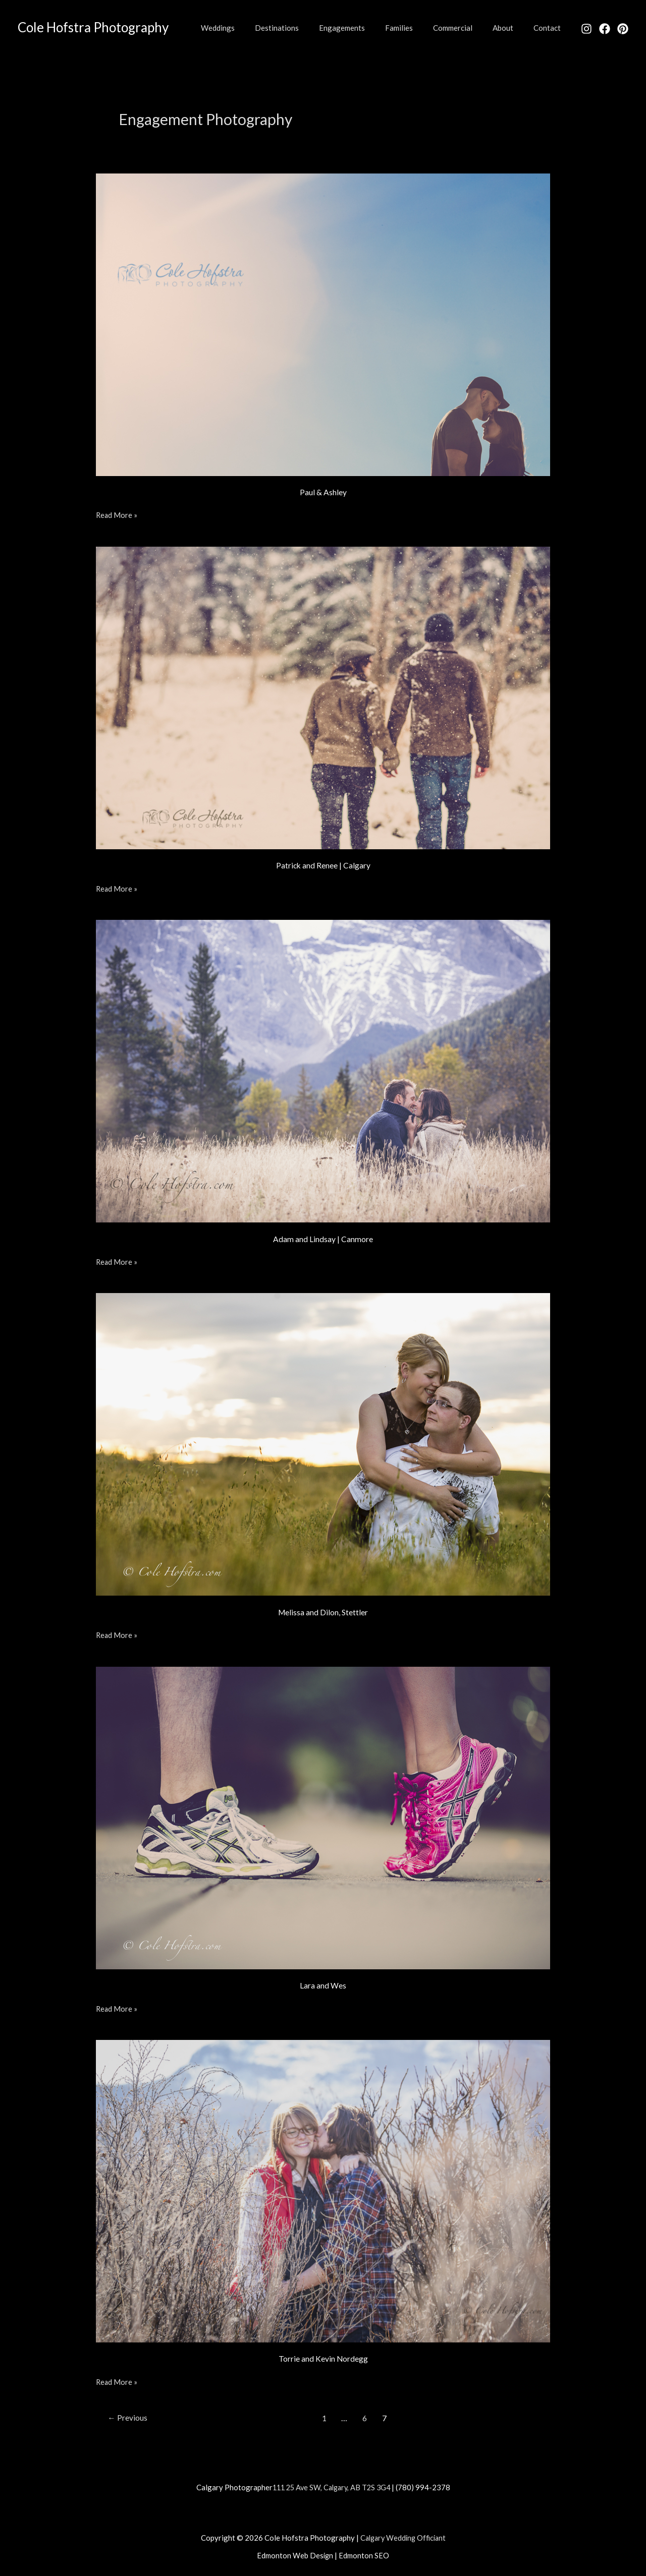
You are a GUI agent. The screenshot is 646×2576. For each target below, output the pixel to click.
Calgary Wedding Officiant (403, 2536)
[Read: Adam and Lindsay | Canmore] (323, 1069)
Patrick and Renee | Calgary (323, 865)
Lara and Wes (323, 1984)
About (510, 27)
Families (416, 27)
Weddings (250, 27)
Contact (549, 27)
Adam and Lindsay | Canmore (323, 1238)
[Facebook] (604, 28)
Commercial (465, 27)
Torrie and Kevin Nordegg (323, 2358)
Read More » (117, 514)
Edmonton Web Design (295, 2554)
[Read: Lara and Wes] (323, 1816)
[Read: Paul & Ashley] (323, 323)
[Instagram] (586, 28)
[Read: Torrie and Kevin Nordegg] (323, 2189)
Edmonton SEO (364, 2554)
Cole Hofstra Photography (93, 27)
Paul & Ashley (323, 492)
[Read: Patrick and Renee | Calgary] (323, 696)
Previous (128, 2417)
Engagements (365, 27)
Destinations (305, 27)
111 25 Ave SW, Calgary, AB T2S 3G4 (331, 2486)
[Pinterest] (622, 28)
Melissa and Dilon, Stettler (323, 1611)
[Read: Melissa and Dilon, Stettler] (323, 1442)
